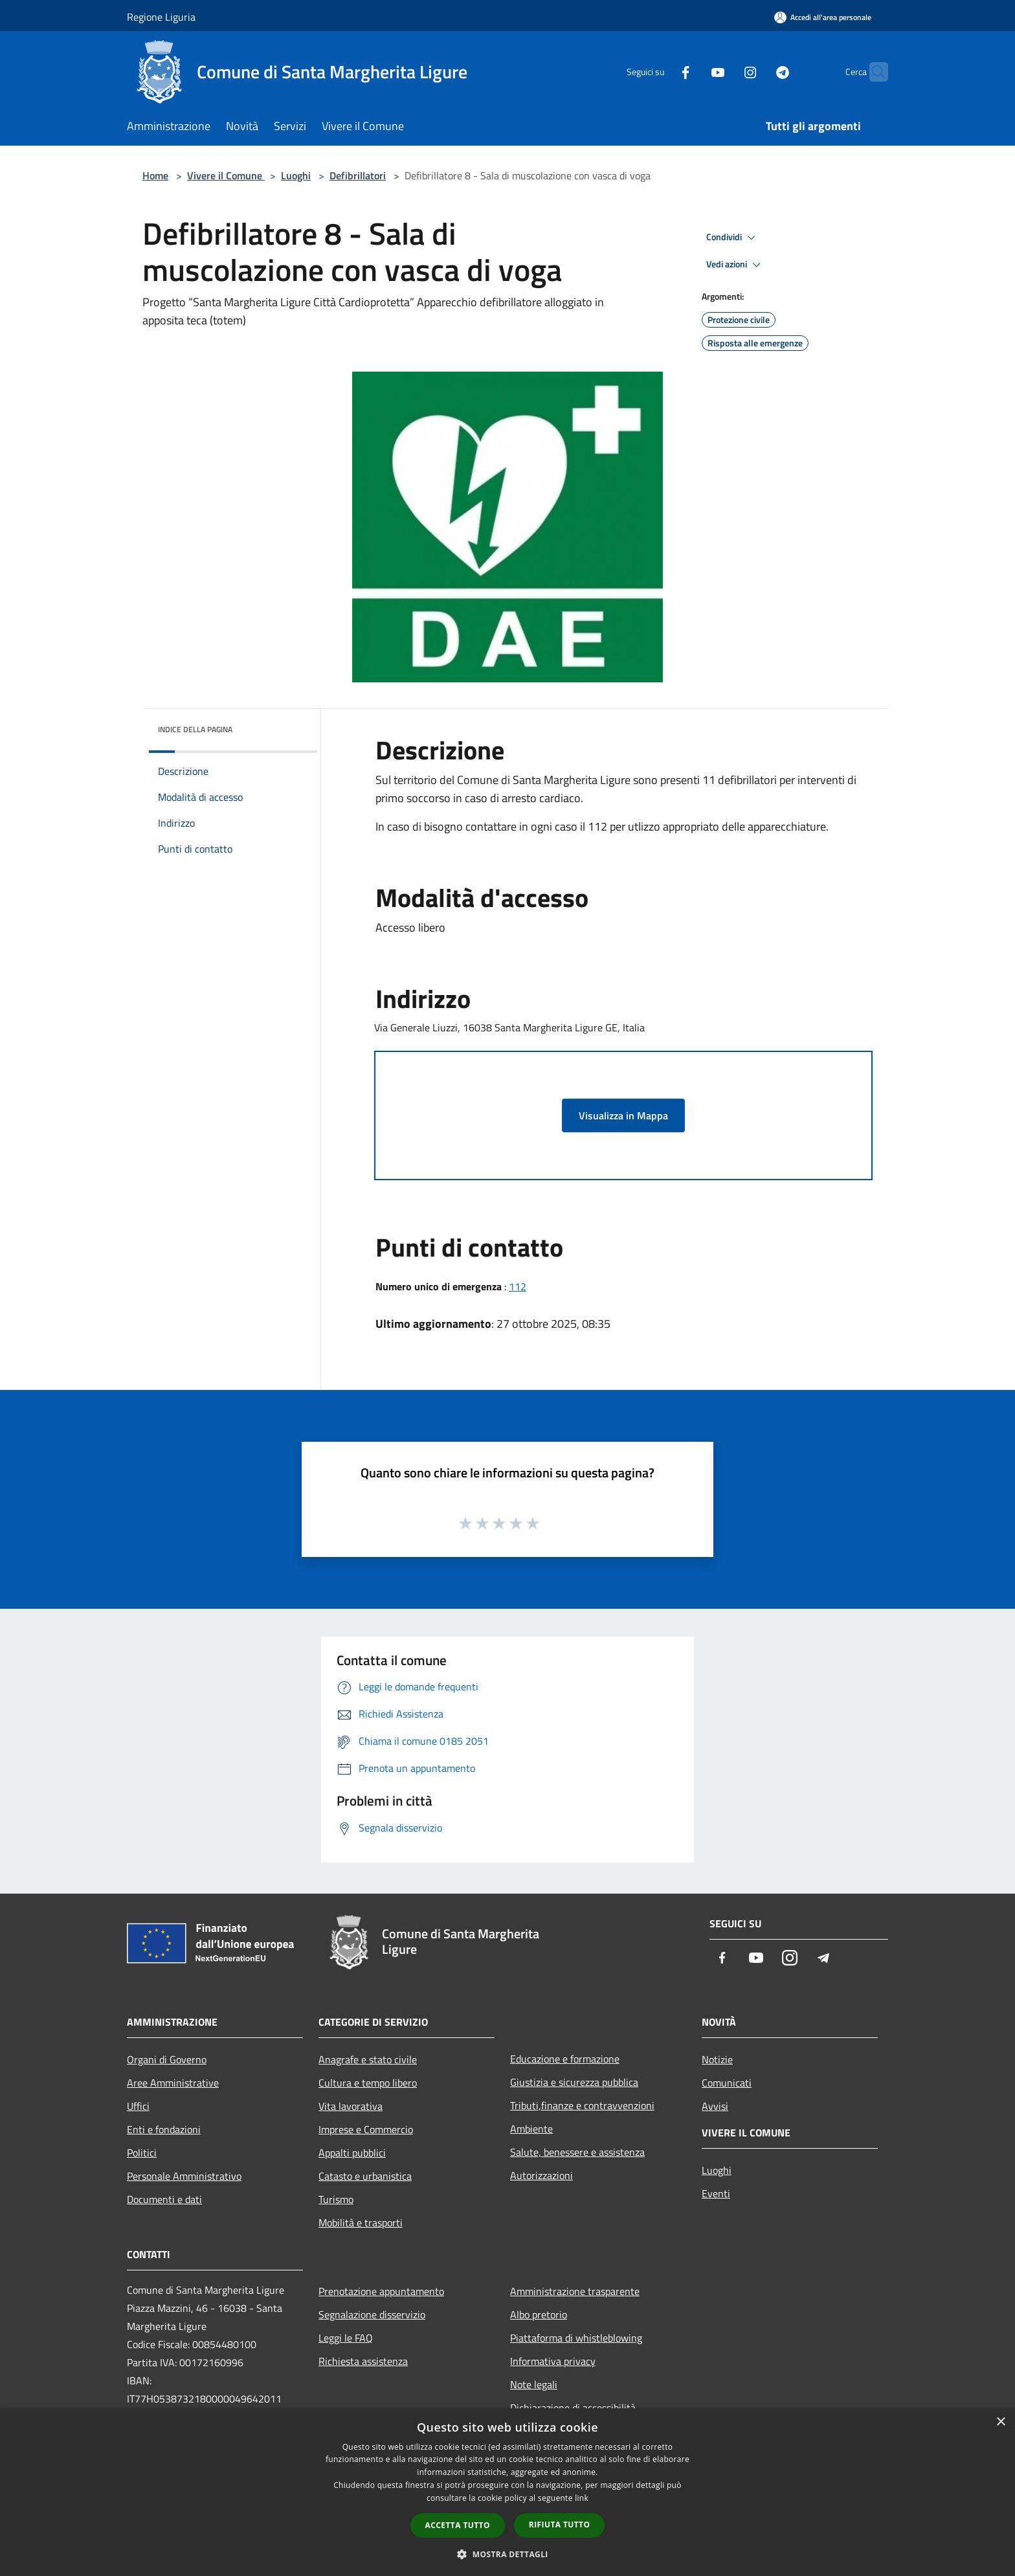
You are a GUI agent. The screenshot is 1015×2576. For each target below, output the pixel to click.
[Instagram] (725, 71)
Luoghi (296, 175)
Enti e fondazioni (164, 2129)
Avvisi (715, 2106)
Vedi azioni (735, 265)
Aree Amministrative (173, 2082)
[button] (507, 2554)
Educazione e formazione (564, 2058)
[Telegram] (757, 71)
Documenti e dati (164, 2199)
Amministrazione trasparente (575, 2291)
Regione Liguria (161, 17)
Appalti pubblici (352, 2152)
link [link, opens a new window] (581, 2497)
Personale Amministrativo (184, 2176)
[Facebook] (660, 71)
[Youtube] (693, 71)
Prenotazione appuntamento (381, 2291)
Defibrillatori (357, 175)
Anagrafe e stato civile (367, 2059)
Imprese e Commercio (365, 2129)
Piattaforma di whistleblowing (576, 2338)
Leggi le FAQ (345, 2338)
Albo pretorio (538, 2314)
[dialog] (507, 2492)
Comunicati (727, 2082)
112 (517, 1286)
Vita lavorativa (350, 2106)
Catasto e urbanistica (365, 2176)
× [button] (1000, 2422)
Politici (142, 2152)
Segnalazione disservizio (371, 2314)
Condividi (732, 237)
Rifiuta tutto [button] (559, 2524)
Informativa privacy (553, 2361)
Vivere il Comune (226, 175)
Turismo (335, 2199)
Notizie (717, 2059)
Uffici (138, 2106)
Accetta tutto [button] (457, 2525)
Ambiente (531, 2128)
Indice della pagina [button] (195, 729)
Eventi (716, 2193)
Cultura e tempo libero (367, 2082)
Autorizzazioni (541, 2175)
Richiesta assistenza (363, 2361)
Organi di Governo (166, 2059)
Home (155, 175)
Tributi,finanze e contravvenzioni (582, 2105)
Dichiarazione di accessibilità (573, 2407)
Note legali (533, 2384)
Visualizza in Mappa (623, 1115)
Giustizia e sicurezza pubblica (574, 2082)
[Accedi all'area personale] (822, 17)
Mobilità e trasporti (360, 2222)
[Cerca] (872, 71)
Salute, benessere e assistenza (577, 2152)
